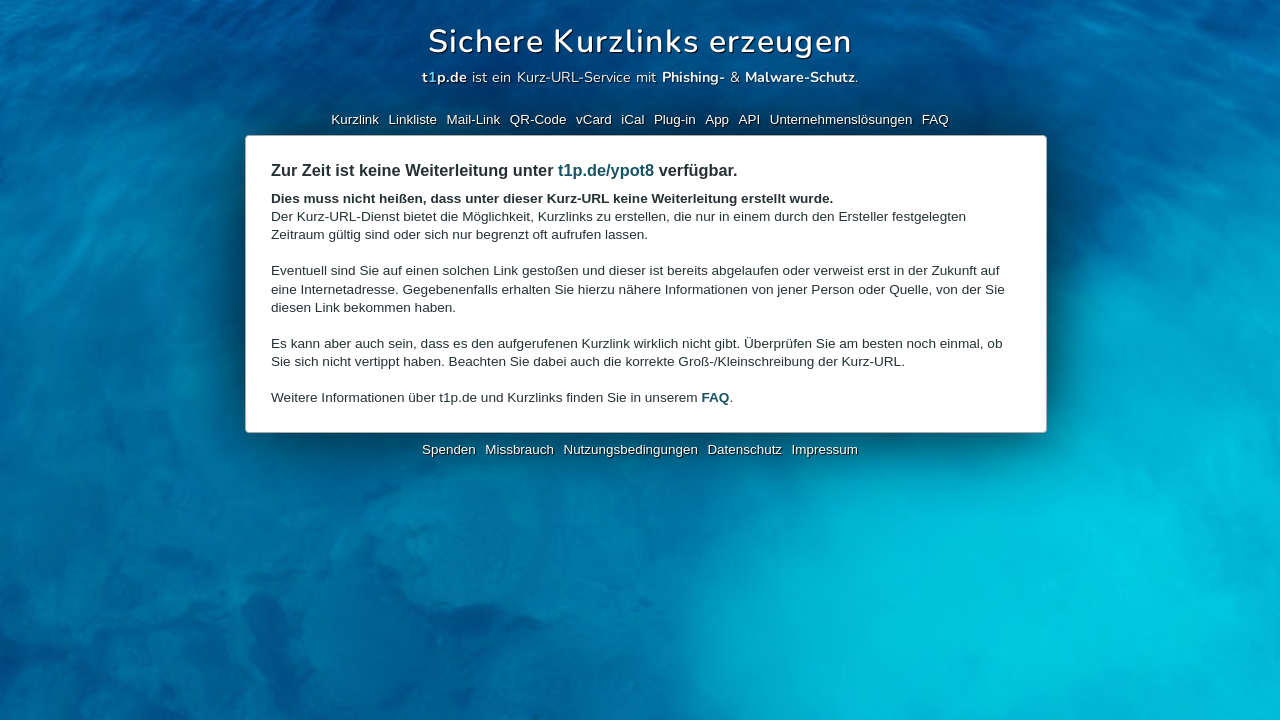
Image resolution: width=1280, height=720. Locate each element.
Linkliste (413, 119)
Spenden (449, 449)
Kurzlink (355, 119)
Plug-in (675, 119)
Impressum (825, 449)
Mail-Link (474, 119)
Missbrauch (519, 449)
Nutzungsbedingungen (630, 449)
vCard (594, 119)
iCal (632, 119)
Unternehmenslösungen (841, 119)
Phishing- (693, 77)
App (717, 119)
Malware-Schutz (800, 77)
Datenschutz (744, 449)
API (750, 119)
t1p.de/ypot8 (606, 170)
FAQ (935, 119)
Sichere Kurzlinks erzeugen (640, 41)
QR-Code (538, 119)
